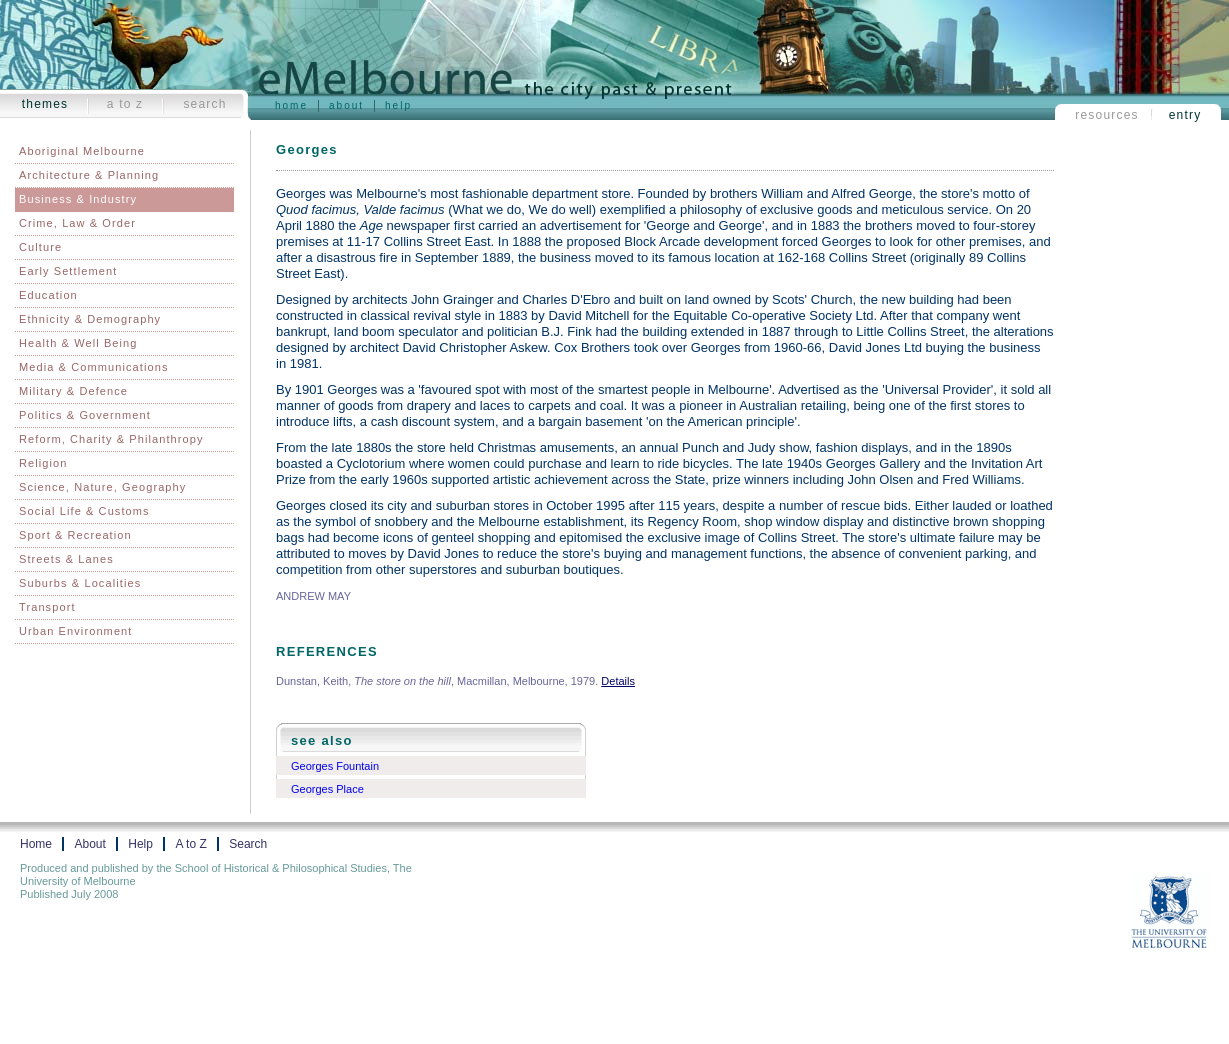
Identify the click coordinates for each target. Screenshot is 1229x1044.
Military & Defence (73, 391)
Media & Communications (94, 367)
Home (291, 105)
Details (618, 681)
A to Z (125, 104)
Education (48, 295)
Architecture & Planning (89, 175)
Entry (1185, 115)
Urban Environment (75, 631)
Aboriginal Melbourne (82, 151)
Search (204, 104)
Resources (1107, 115)
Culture (40, 247)
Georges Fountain (335, 766)
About (346, 105)
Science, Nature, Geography (102, 487)
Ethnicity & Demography (90, 319)
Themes (45, 104)
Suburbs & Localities (80, 583)
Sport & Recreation (75, 535)
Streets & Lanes (66, 559)
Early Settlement (68, 271)
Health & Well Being (78, 343)
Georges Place (327, 789)
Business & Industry (78, 199)
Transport (47, 607)
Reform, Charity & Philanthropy (111, 439)
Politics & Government (85, 415)
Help (398, 105)
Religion (43, 463)
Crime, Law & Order (77, 223)
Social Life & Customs (84, 511)
